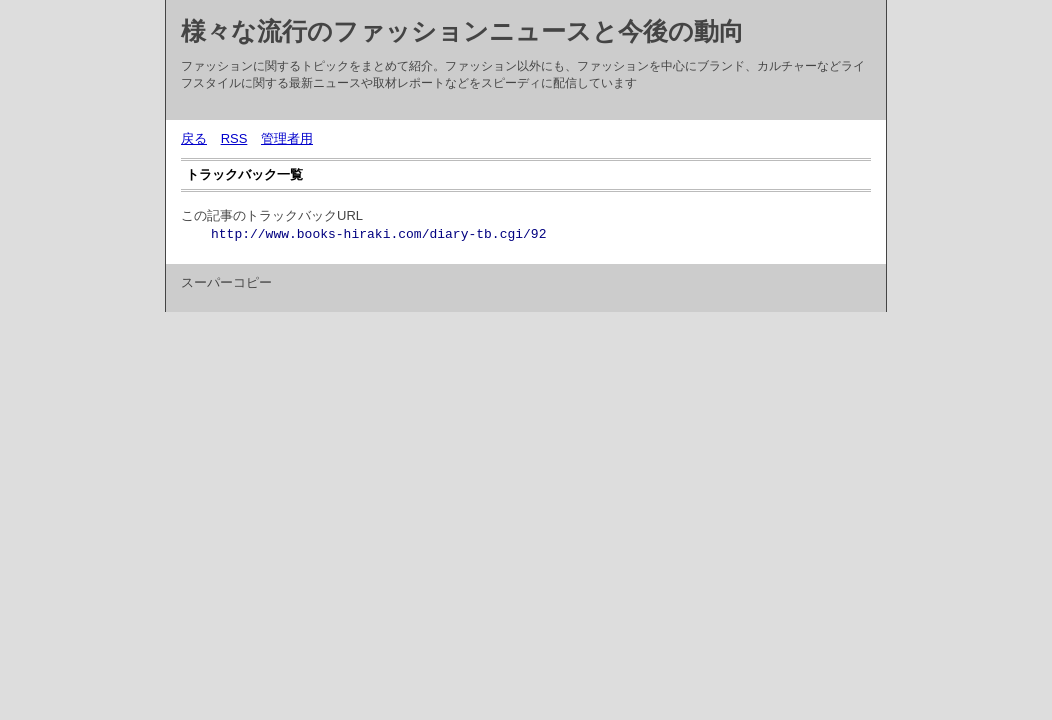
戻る (194, 138)
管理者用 (287, 138)
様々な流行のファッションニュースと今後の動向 (462, 31)
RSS (234, 138)
